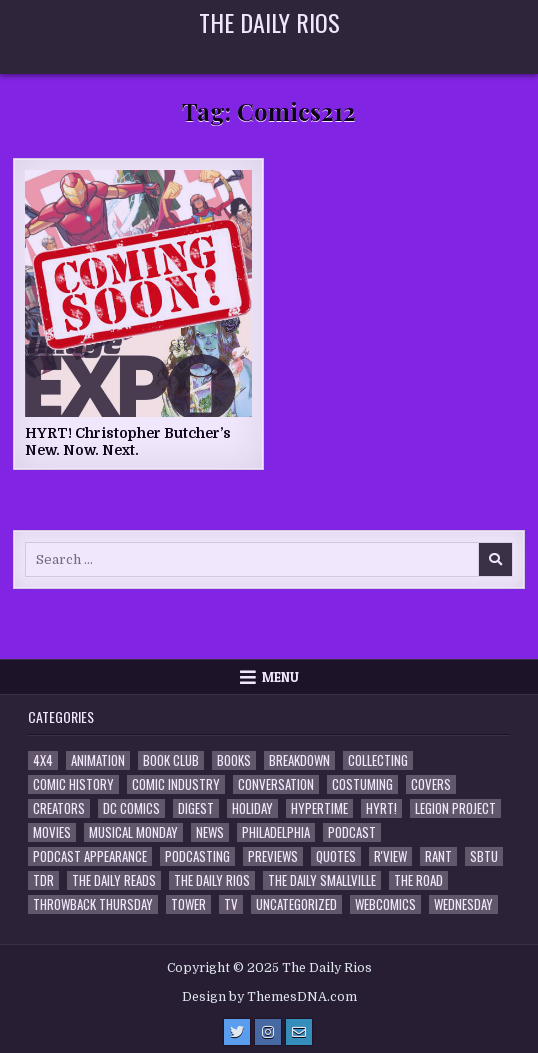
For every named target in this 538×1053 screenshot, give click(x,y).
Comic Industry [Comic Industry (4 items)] (176, 784)
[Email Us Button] (299, 1032)
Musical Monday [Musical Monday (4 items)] (133, 832)
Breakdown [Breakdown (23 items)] (299, 760)
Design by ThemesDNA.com (269, 997)
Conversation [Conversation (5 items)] (276, 784)
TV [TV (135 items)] (231, 904)
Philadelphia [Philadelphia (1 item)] (276, 832)
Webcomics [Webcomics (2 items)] (385, 904)
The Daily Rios (269, 22)
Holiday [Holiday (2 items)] (252, 808)
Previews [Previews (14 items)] (273, 856)
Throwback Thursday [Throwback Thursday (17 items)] (93, 904)
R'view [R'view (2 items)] (390, 856)
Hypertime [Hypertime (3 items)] (319, 808)
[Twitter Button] (237, 1032)
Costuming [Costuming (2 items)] (362, 784)
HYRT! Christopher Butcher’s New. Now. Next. (128, 441)
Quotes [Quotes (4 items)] (336, 856)
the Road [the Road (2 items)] (418, 880)
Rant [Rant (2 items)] (438, 856)
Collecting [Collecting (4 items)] (378, 760)
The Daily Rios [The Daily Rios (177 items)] (212, 880)
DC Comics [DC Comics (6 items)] (131, 808)
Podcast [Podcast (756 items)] (352, 832)
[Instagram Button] (268, 1032)
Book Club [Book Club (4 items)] (171, 760)
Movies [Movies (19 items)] (52, 832)
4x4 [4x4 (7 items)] (43, 760)
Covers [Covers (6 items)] (431, 784)
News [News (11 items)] (210, 832)
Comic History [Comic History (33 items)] (73, 784)
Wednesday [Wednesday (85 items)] (463, 904)
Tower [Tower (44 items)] (188, 904)
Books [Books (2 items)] (234, 760)
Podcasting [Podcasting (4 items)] (197, 856)
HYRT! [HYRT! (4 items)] (381, 808)
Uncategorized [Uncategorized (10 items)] (296, 904)
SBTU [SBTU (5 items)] (484, 856)
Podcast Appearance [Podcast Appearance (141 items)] (90, 856)
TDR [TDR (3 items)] (43, 880)
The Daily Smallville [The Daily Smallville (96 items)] (322, 880)
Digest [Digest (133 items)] (196, 808)
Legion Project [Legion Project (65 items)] (455, 808)
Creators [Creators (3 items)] (59, 808)
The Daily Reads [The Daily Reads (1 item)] (114, 880)
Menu (280, 677)
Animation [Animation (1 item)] (98, 760)
